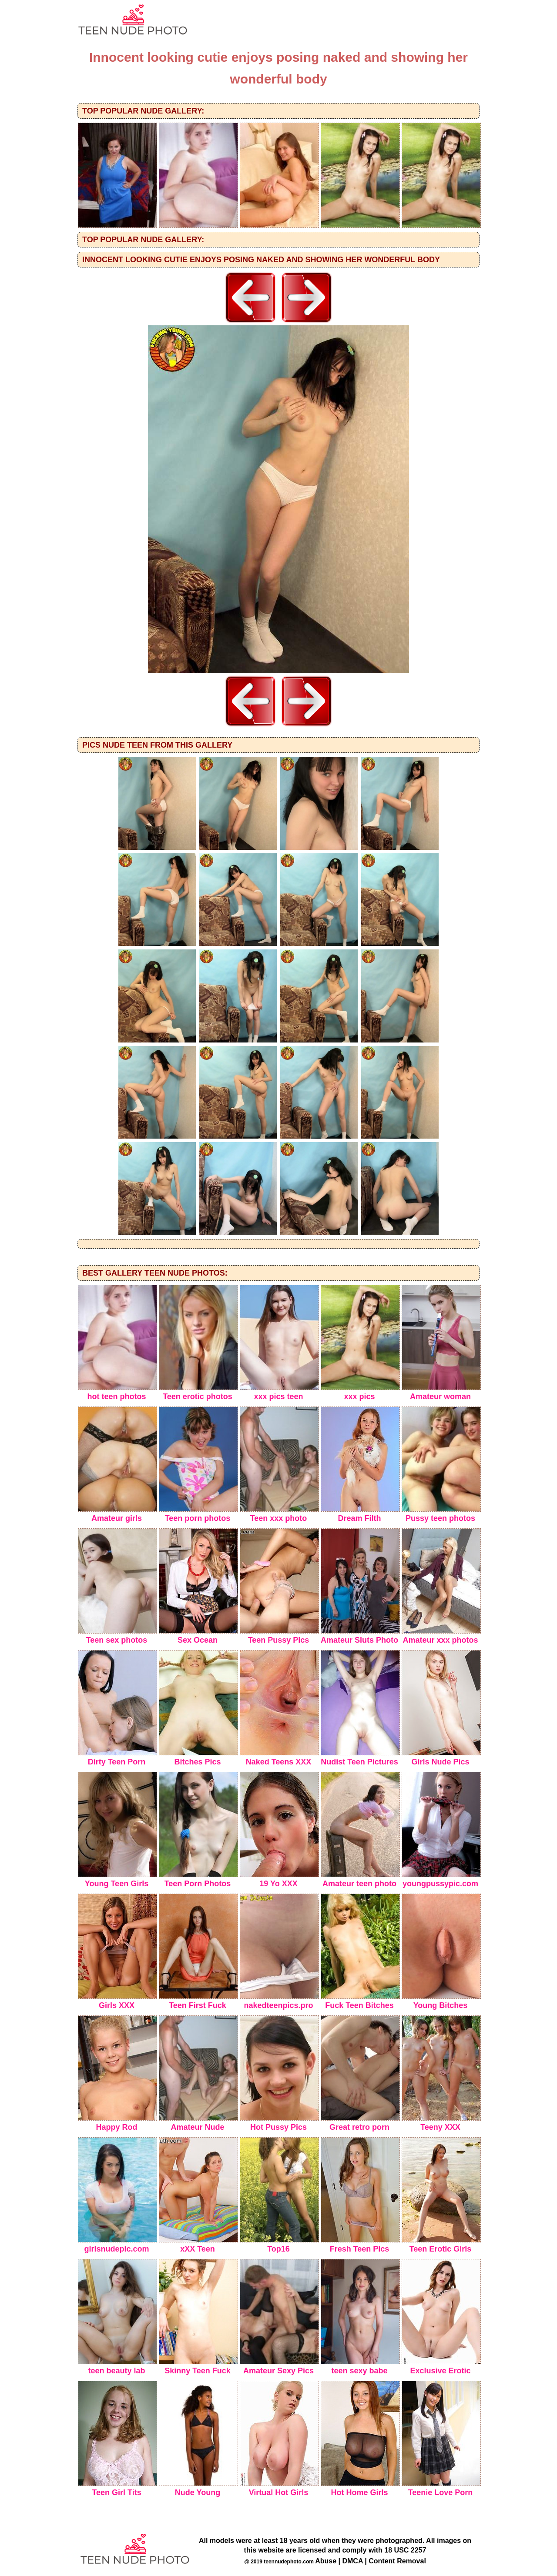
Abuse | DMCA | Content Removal (370, 2561)
